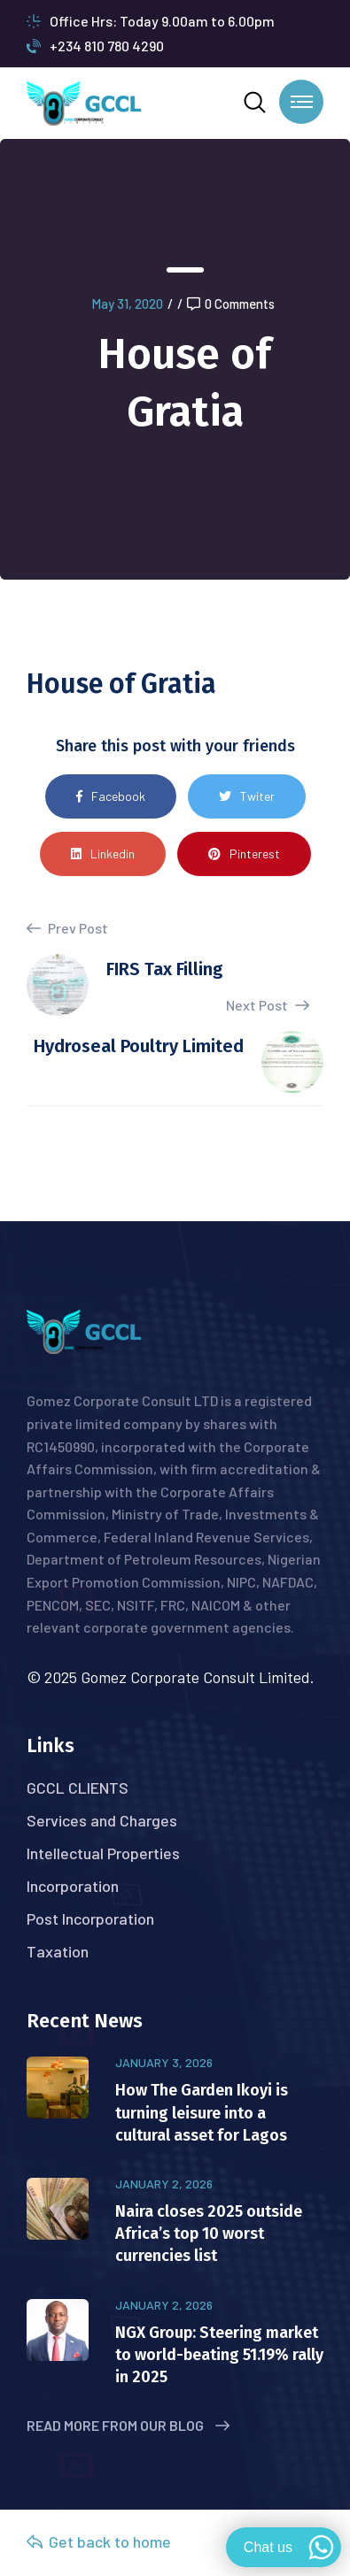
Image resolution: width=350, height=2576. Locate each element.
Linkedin (103, 853)
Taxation (58, 1951)
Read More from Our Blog (128, 2425)
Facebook (110, 796)
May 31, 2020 (127, 303)
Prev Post (67, 928)
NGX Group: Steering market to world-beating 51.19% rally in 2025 (219, 2355)
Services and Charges (102, 1820)
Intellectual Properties (103, 1853)
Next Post (267, 1004)
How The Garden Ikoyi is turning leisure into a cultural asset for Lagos (201, 2112)
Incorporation (73, 1885)
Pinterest (244, 853)
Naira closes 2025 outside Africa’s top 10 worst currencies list (208, 2233)
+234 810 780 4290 (95, 45)
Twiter (247, 796)
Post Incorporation (90, 1918)
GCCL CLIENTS (77, 1787)
